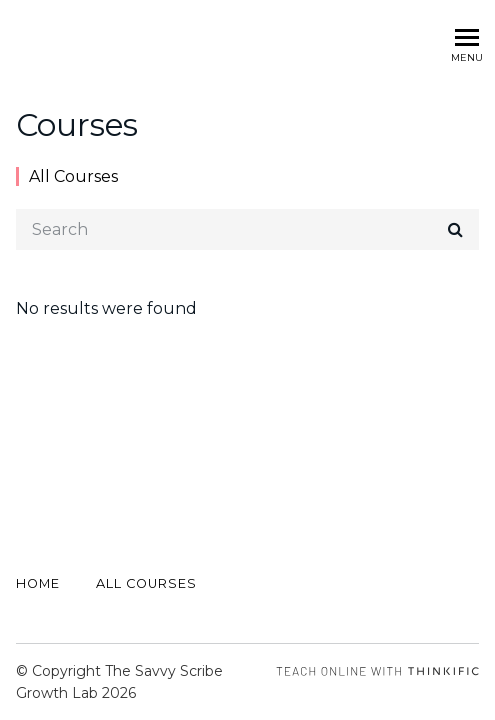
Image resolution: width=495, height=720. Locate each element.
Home (38, 583)
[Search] (247, 229)
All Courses (73, 176)
